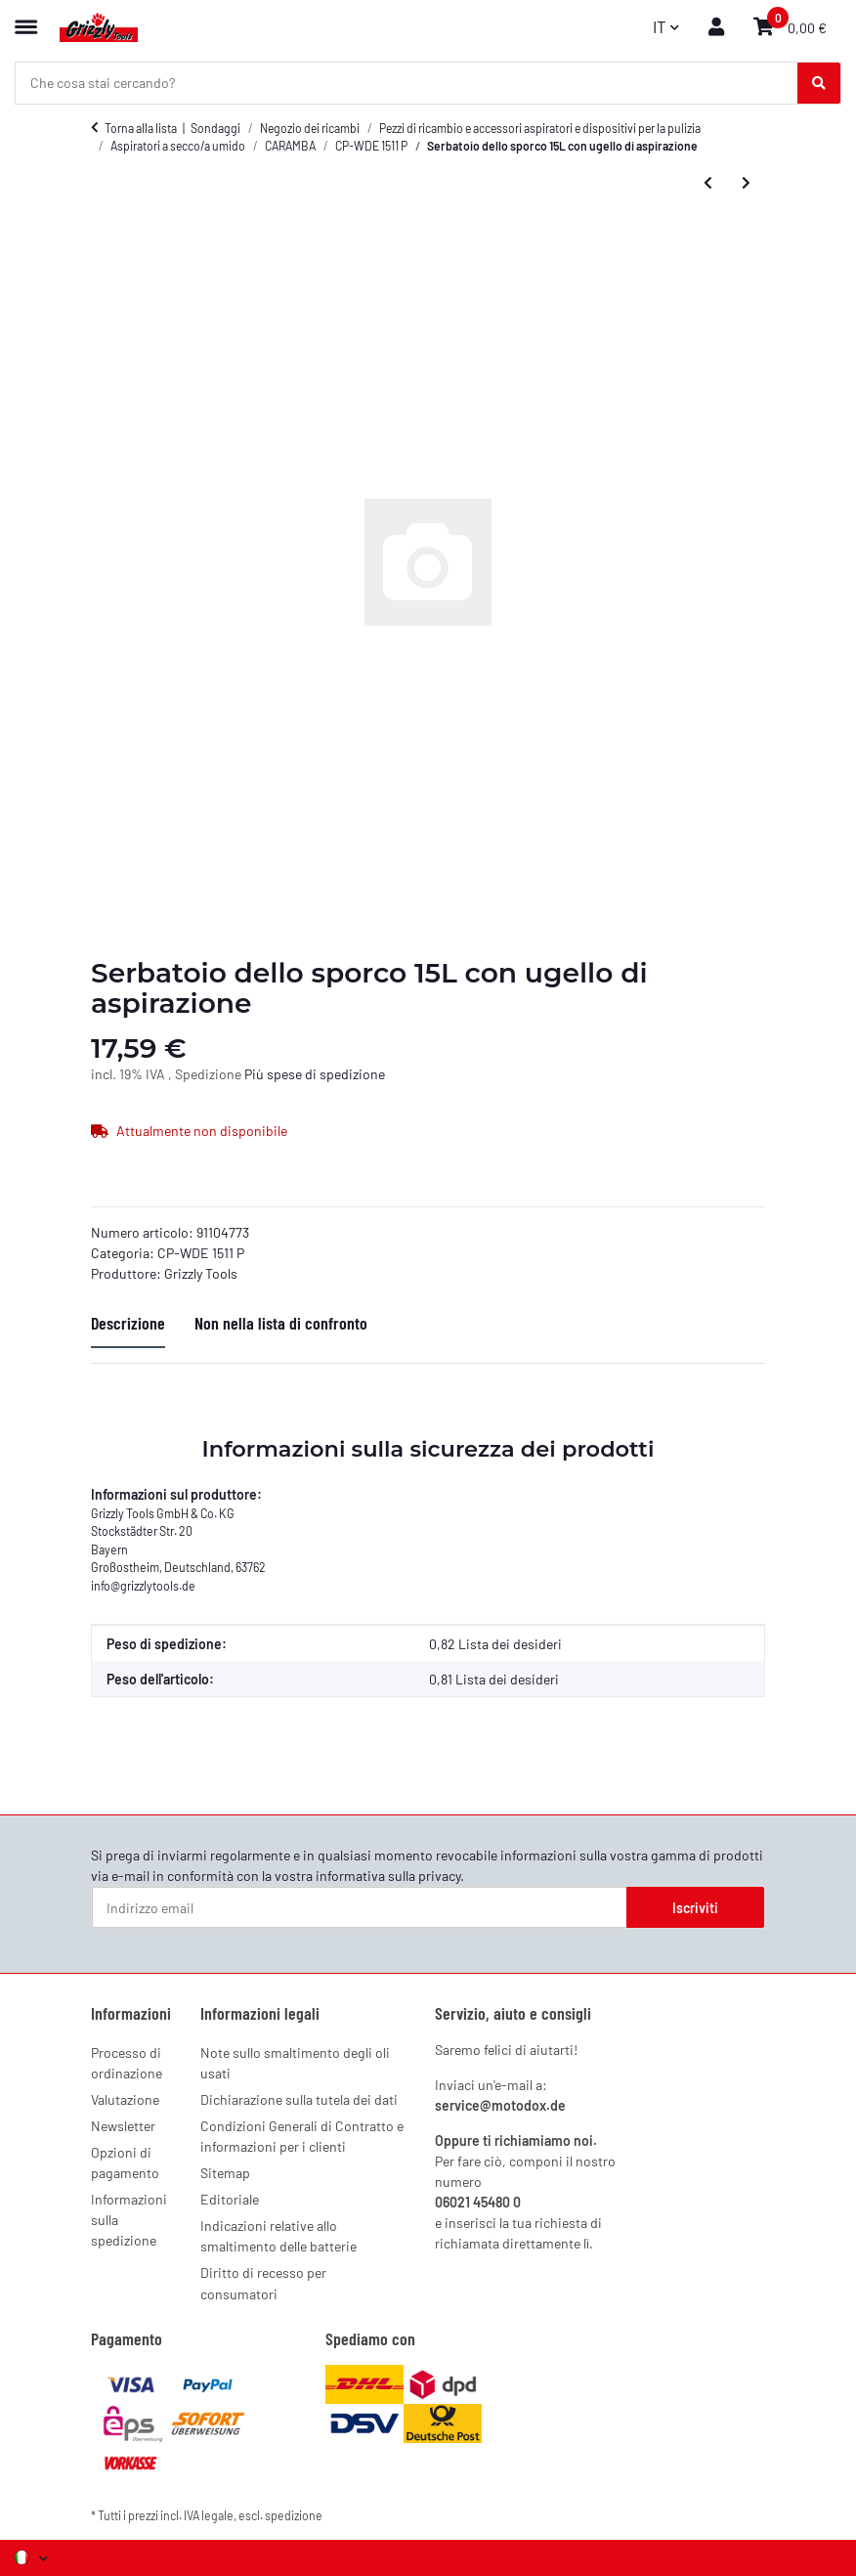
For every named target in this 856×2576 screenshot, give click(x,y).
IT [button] (659, 26)
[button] (716, 27)
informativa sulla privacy (388, 1875)
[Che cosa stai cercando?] (818, 83)
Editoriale (229, 2199)
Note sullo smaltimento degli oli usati (295, 2062)
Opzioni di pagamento (125, 2162)
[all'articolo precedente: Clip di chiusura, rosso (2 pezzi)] (708, 182)
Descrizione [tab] (128, 1322)
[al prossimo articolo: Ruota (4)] (746, 182)
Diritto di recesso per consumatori (263, 2282)
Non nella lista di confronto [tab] (280, 1322)
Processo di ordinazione (126, 2062)
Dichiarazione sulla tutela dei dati (299, 2099)
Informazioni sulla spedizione (129, 2220)
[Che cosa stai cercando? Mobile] (407, 83)
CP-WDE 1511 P (200, 1252)
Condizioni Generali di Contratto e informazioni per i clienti (302, 2136)
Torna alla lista (141, 128)
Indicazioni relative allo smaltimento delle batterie (278, 2235)
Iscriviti (695, 1907)
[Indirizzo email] (359, 1907)
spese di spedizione (326, 1074)
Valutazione (125, 2099)
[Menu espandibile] (26, 18)
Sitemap (225, 2172)
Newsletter (123, 2126)
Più (255, 1074)
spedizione (293, 2515)
